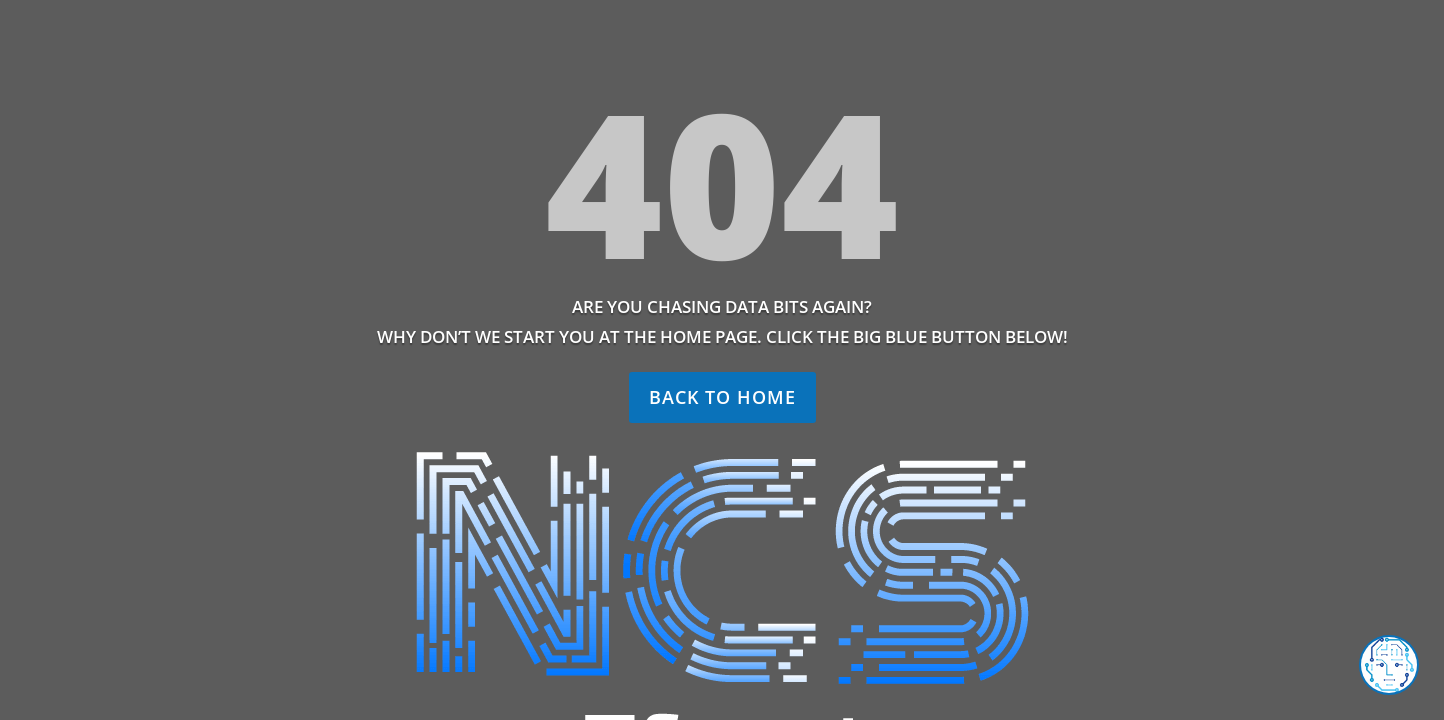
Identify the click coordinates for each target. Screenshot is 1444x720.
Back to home (722, 397)
